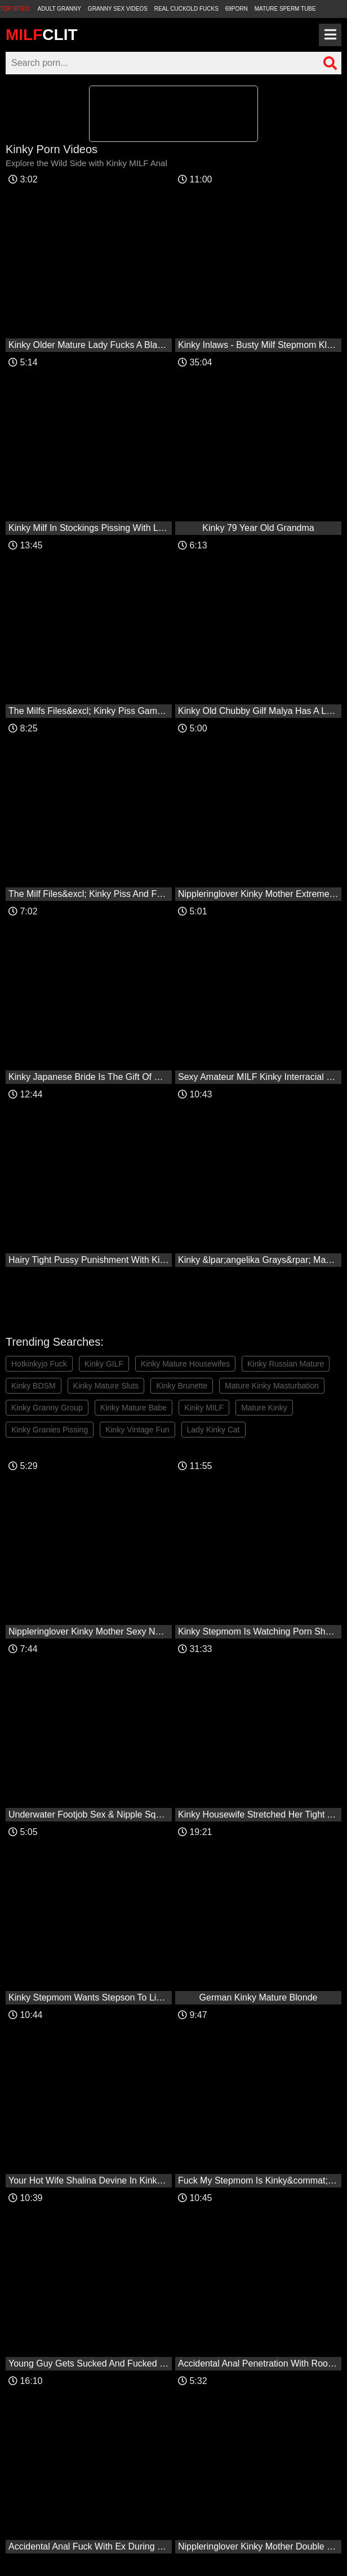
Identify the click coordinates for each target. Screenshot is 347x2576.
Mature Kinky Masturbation (272, 1385)
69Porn (236, 9)
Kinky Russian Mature (285, 1363)
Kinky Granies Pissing (49, 1429)
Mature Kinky (264, 1407)
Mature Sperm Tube (285, 9)
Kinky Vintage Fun (137, 1429)
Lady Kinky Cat (213, 1429)
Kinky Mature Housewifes (185, 1363)
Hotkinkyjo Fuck (39, 1363)
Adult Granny (59, 9)
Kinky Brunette (181, 1385)
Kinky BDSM (33, 1385)
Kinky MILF (204, 1407)
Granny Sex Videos (118, 9)
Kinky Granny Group (47, 1407)
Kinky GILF (103, 1363)
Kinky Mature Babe (133, 1407)
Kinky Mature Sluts (106, 1385)
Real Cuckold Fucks (186, 9)
